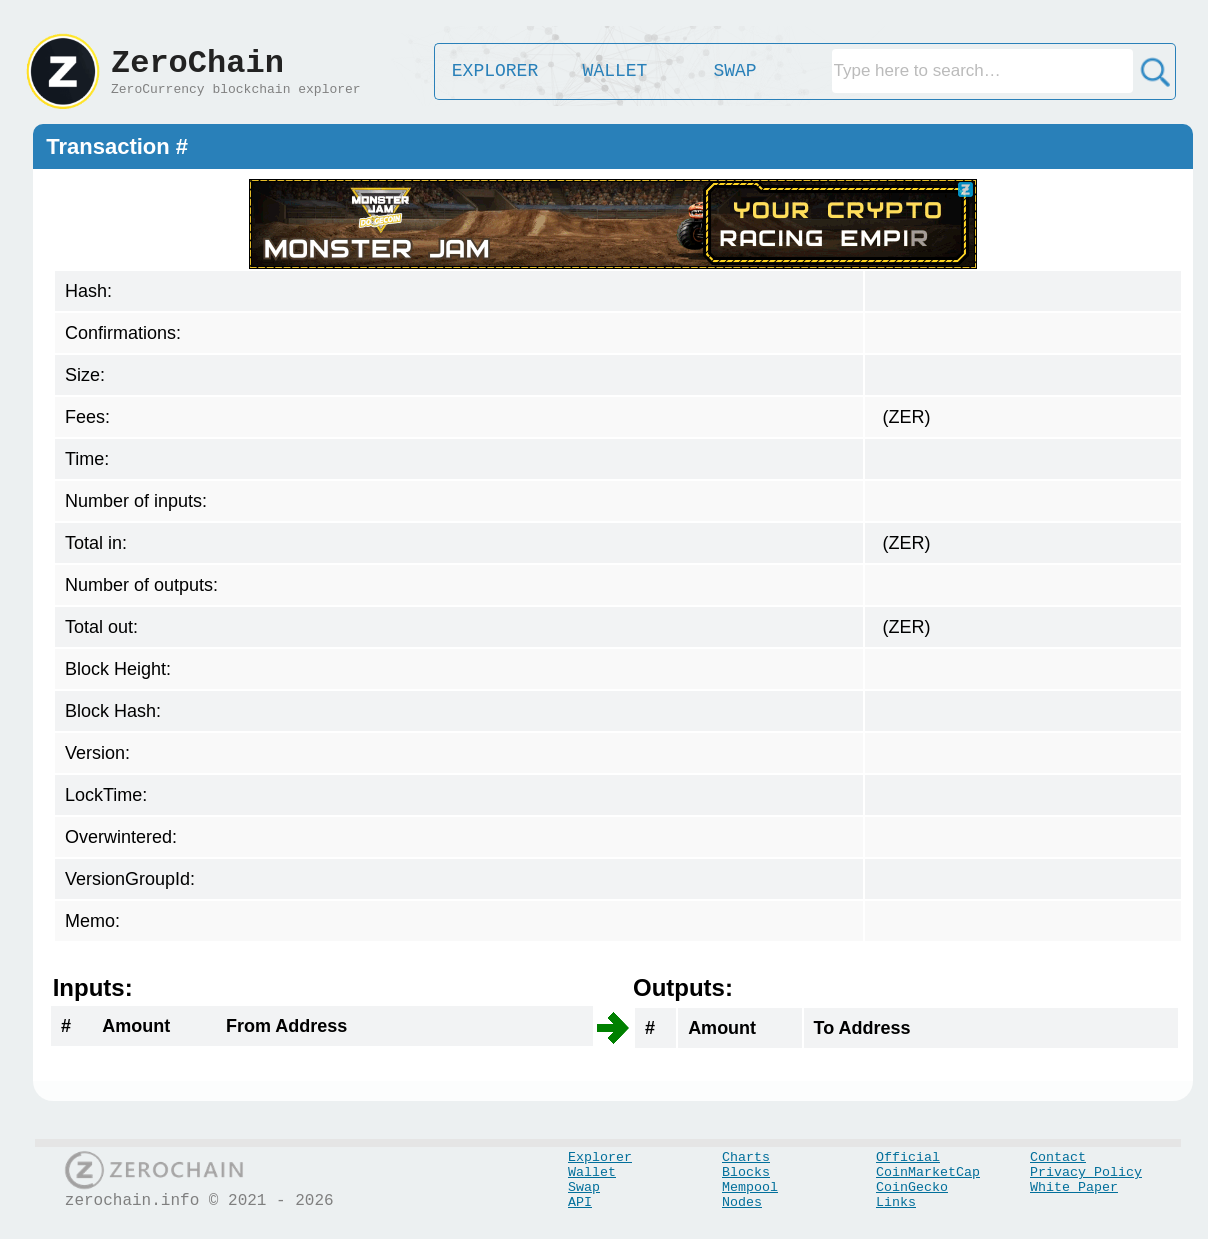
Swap (584, 1187)
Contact (1058, 1157)
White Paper (1074, 1187)
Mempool (750, 1187)
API (580, 1202)
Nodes (742, 1202)
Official (908, 1157)
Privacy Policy (1086, 1172)
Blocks (746, 1172)
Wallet (592, 1172)
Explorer (600, 1157)
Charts (746, 1157)
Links (896, 1202)
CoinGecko (912, 1187)
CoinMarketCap (928, 1172)
